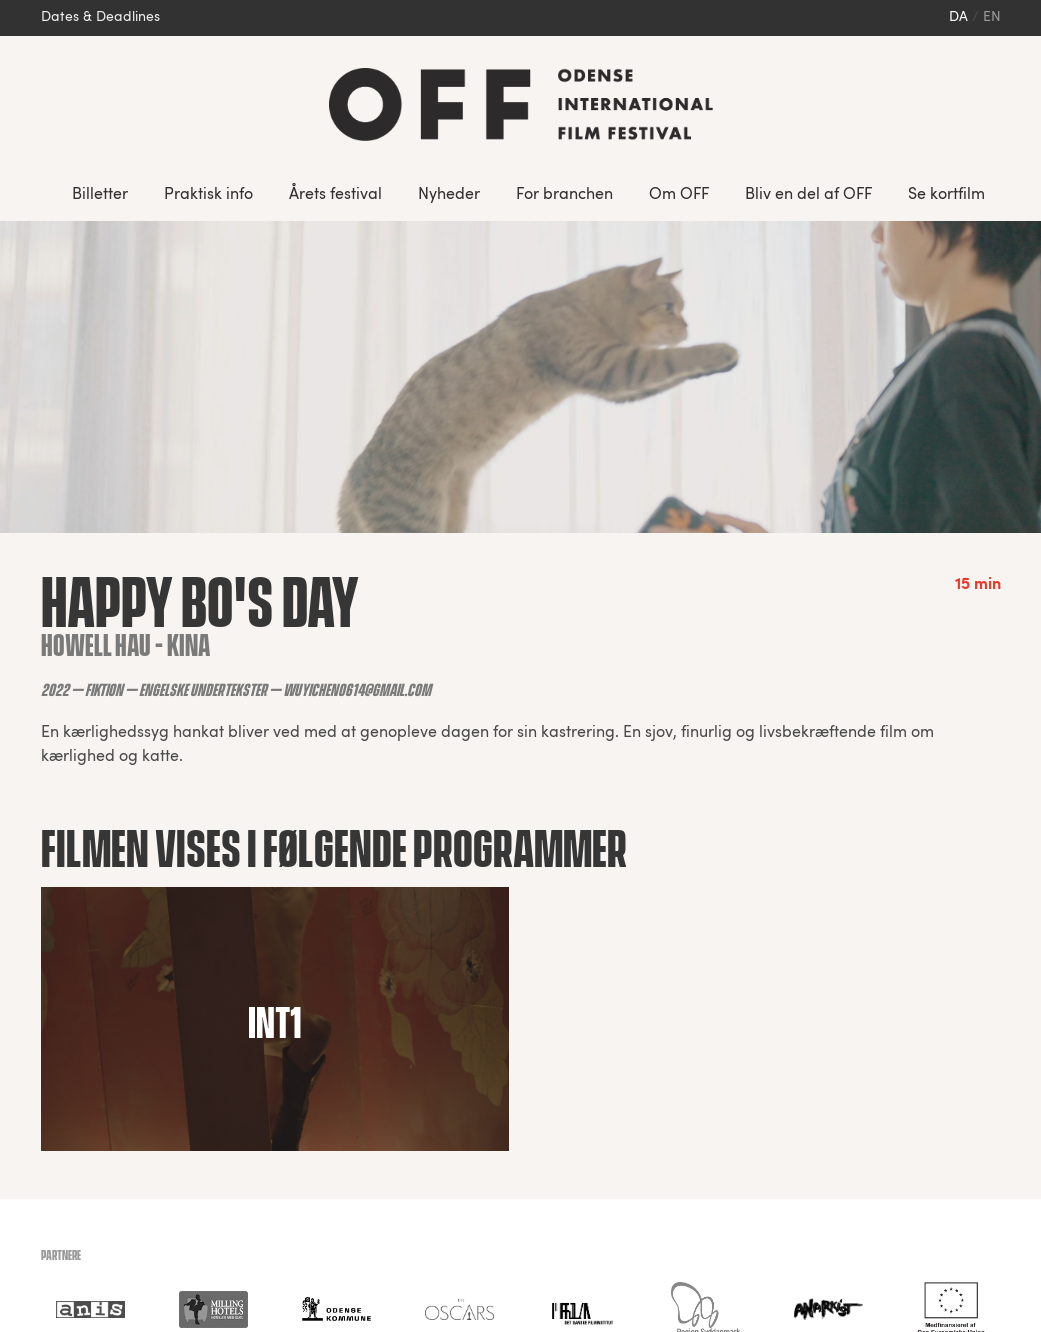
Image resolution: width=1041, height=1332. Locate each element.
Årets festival (335, 195)
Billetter (100, 195)
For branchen (564, 195)
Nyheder (449, 195)
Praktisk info (208, 195)
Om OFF (679, 195)
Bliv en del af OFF (808, 195)
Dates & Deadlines (100, 17)
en (992, 17)
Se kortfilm (946, 195)
